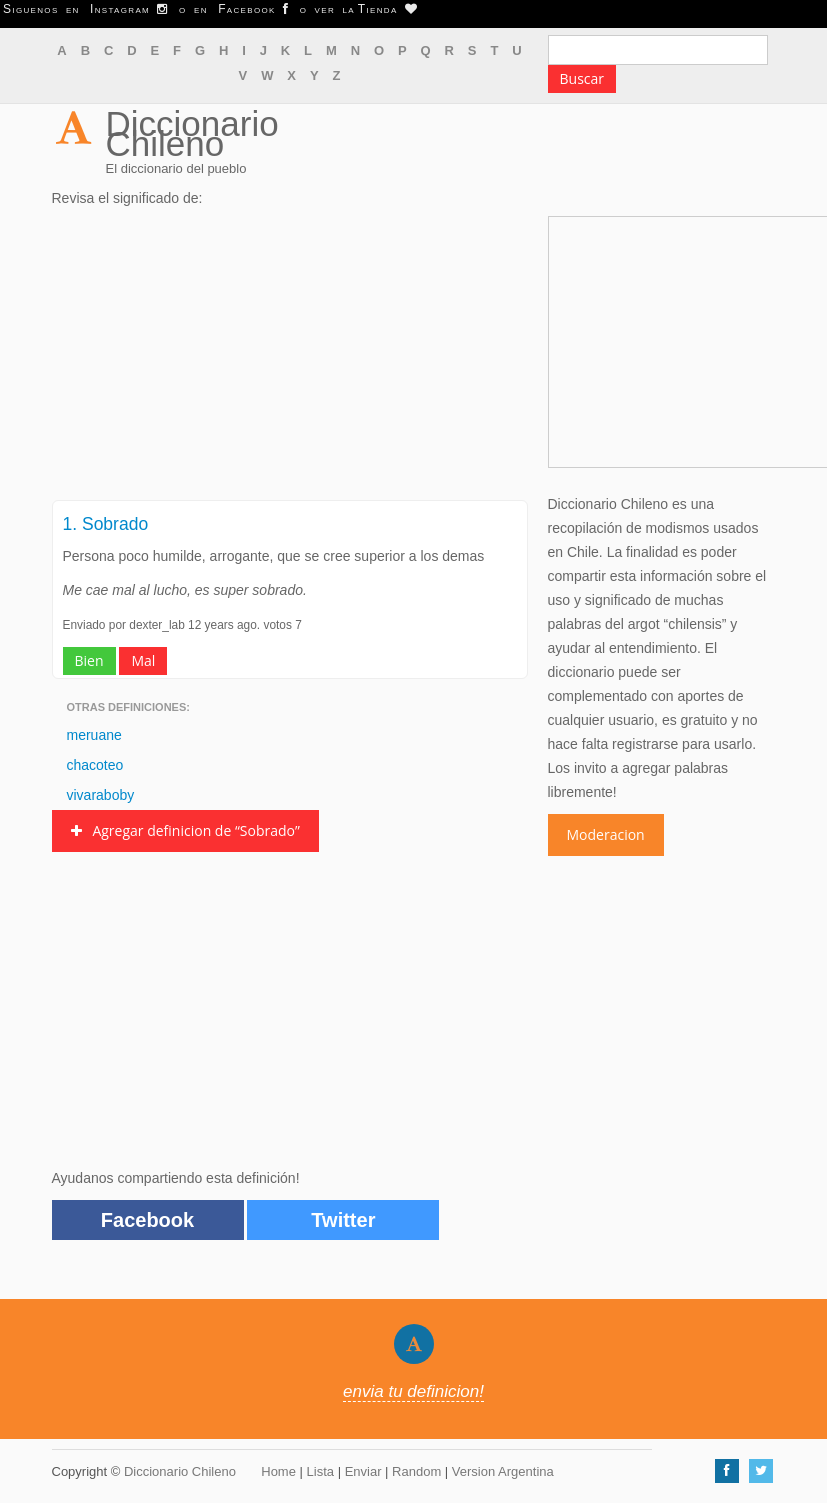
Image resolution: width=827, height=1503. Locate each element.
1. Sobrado (106, 524)
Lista (320, 1471)
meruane (94, 735)
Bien (89, 660)
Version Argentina (503, 1471)
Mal (143, 660)
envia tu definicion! (413, 1391)
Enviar (363, 1471)
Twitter (343, 1220)
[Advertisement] (290, 360)
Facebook (147, 1220)
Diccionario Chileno (192, 133)
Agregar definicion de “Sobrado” (185, 830)
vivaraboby (101, 795)
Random (416, 1471)
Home (278, 1471)
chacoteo (95, 765)
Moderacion (606, 834)
